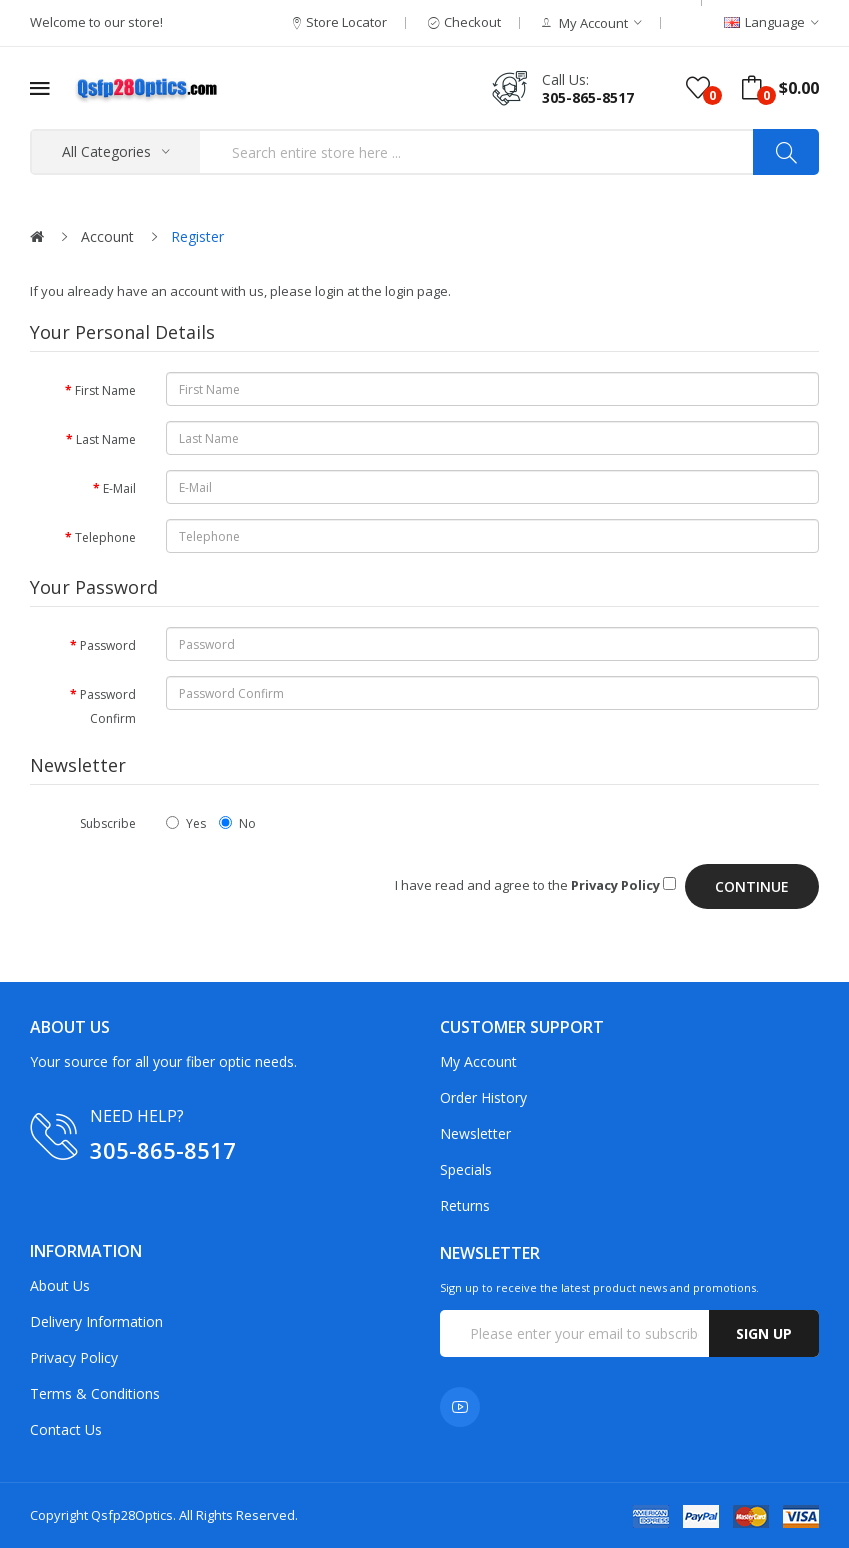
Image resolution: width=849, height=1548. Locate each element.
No (237, 823)
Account (107, 236)
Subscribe (108, 823)
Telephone (105, 537)
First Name (105, 390)
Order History (483, 1097)
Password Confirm (108, 706)
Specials (466, 1169)
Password (108, 645)
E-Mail (119, 488)
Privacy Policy (74, 1357)
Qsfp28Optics (132, 1515)
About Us (60, 1285)
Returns (465, 1205)
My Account (478, 1061)
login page (416, 291)
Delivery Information (96, 1321)
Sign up (764, 1333)
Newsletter (475, 1133)
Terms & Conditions (95, 1393)
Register (197, 236)
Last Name (106, 439)
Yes (186, 823)
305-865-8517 (588, 97)
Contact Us (66, 1429)
